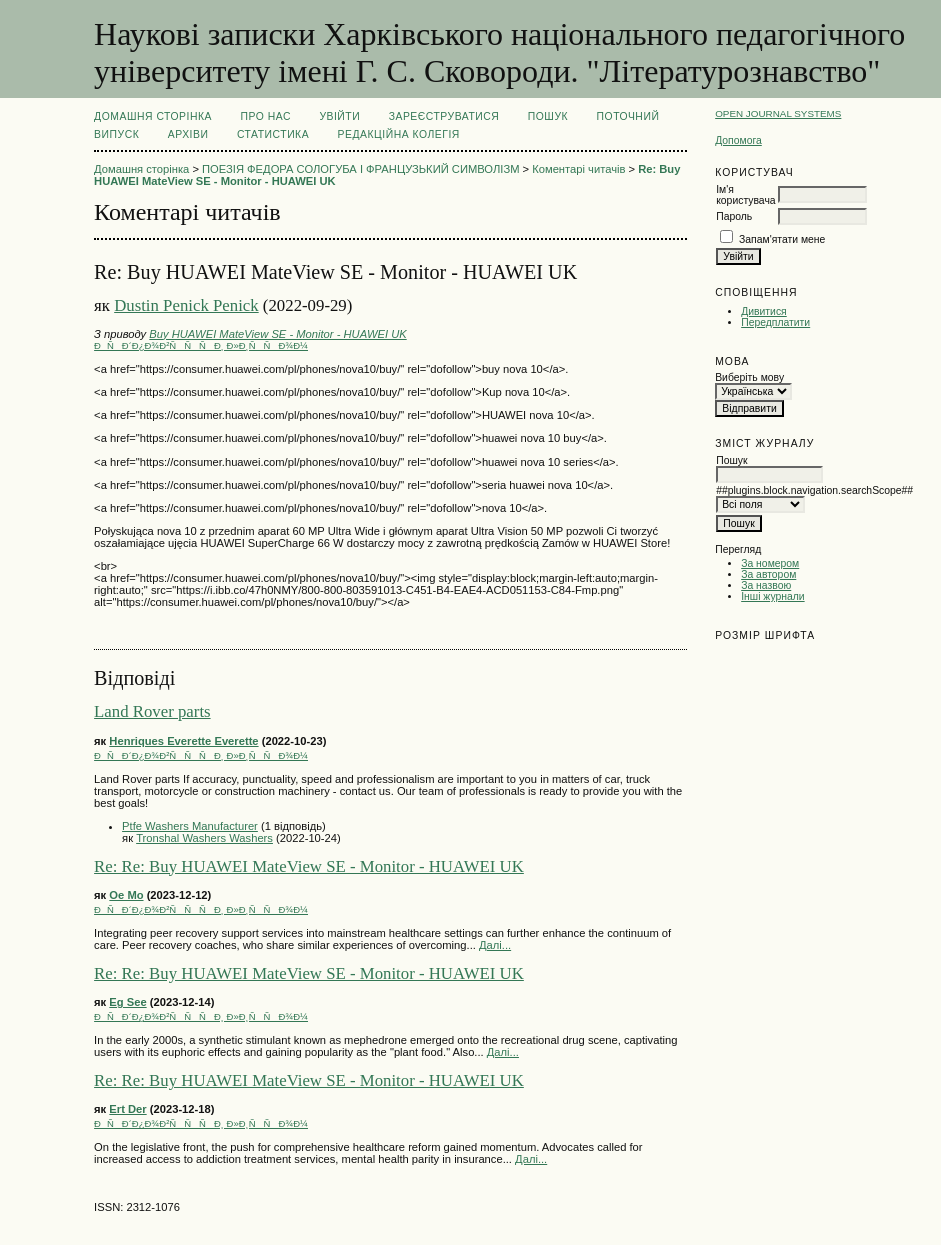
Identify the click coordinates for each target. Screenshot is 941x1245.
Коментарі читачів (578, 169)
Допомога (738, 140)
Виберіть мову (749, 377)
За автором (768, 574)
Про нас (265, 116)
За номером (770, 563)
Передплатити (775, 322)
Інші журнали (772, 596)
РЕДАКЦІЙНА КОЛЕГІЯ (399, 134)
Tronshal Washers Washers (204, 838)
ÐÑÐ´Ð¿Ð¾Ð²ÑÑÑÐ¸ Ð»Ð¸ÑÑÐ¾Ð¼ (201, 345)
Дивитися (764, 311)
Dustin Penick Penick (186, 305)
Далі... (495, 945)
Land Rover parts (152, 711)
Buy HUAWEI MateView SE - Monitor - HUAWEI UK (277, 334)
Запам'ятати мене (782, 239)
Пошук (548, 116)
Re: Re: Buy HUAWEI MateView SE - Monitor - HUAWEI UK (309, 866)
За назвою (766, 585)
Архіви (188, 134)
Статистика (273, 134)
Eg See (127, 1002)
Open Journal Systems (778, 113)
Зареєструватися (444, 116)
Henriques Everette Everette (183, 741)
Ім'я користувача (745, 195)
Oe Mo (126, 895)
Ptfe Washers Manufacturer (190, 826)
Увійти (339, 116)
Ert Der (127, 1109)
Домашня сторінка (153, 116)
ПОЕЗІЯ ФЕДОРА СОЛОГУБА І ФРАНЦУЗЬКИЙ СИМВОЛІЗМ (360, 169)
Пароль (734, 216)
